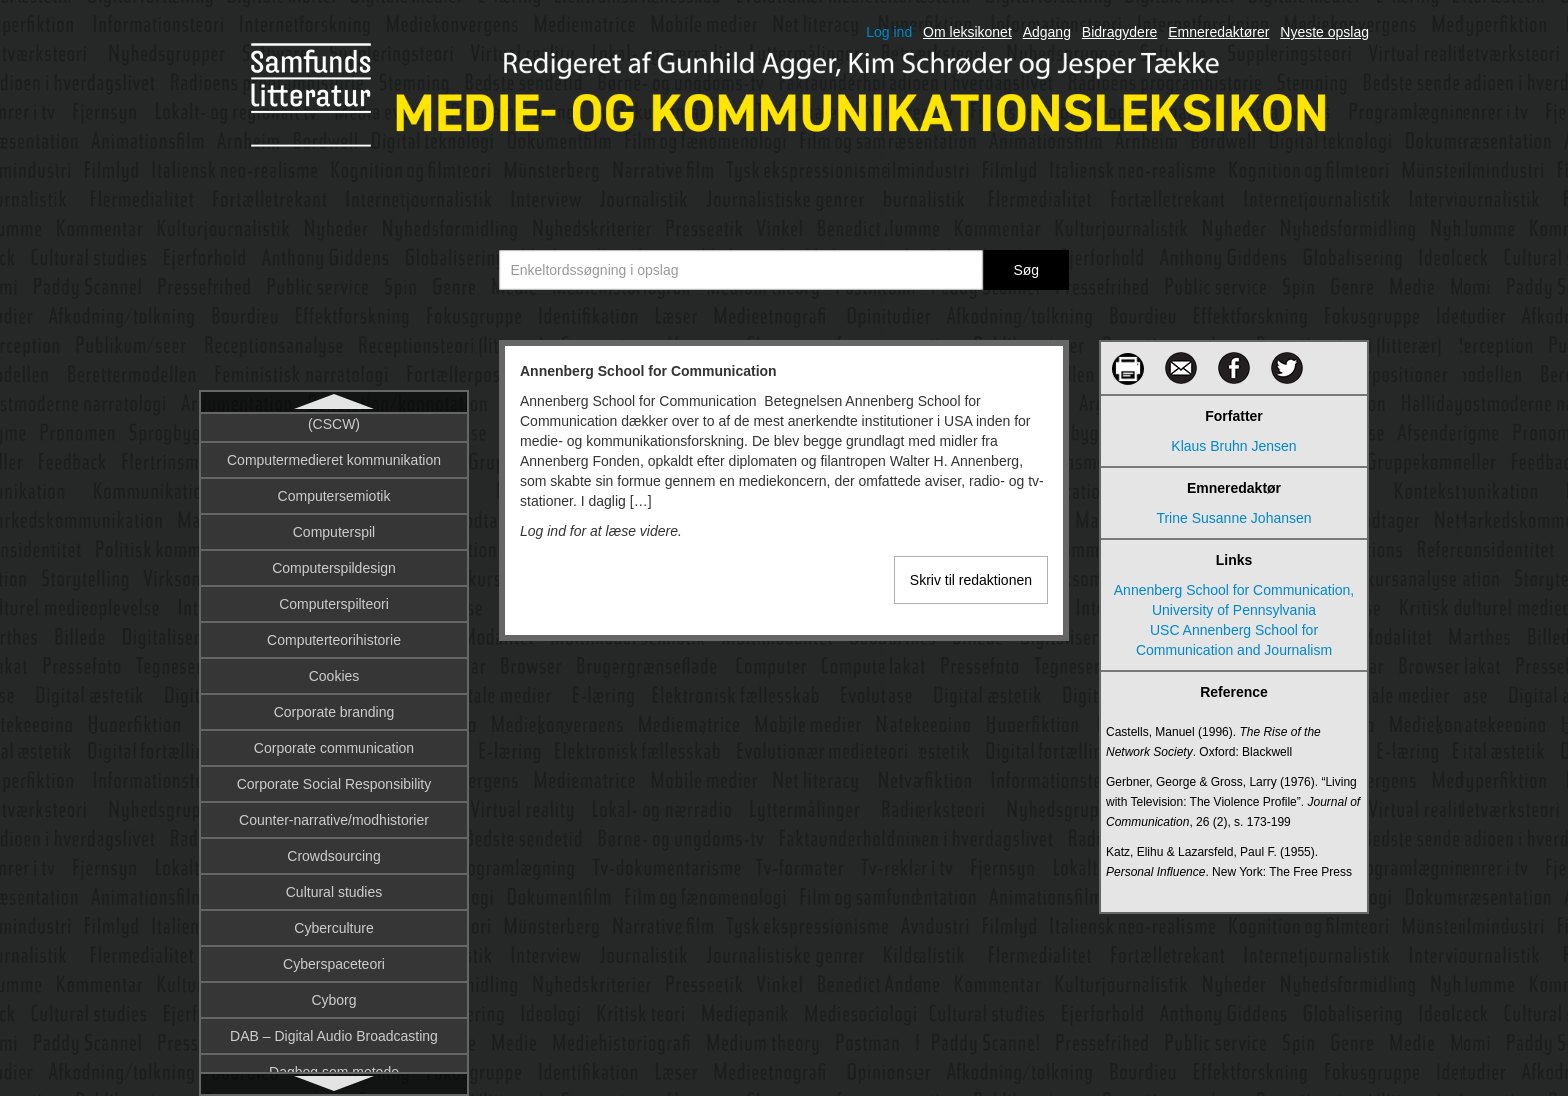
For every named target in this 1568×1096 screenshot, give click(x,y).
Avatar (334, 849)
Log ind (889, 32)
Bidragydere (1120, 32)
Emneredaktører (1218, 32)
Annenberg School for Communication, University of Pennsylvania (1234, 600)
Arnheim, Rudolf (334, 561)
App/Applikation (333, 489)
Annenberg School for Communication (334, 443)
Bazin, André (333, 993)
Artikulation (333, 633)
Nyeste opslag (1324, 32)
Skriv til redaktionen (971, 580)
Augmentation (334, 669)
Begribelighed (334, 1065)
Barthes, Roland (334, 957)
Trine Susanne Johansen (1233, 518)
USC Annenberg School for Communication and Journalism (1234, 640)
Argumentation (333, 525)
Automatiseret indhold (333, 777)
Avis (334, 885)
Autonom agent (334, 813)
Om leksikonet (967, 32)
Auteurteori (334, 741)
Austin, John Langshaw (334, 705)
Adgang (1047, 32)
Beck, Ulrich (334, 1029)
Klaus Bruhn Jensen (1233, 446)
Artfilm (334, 597)
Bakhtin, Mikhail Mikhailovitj (334, 921)
